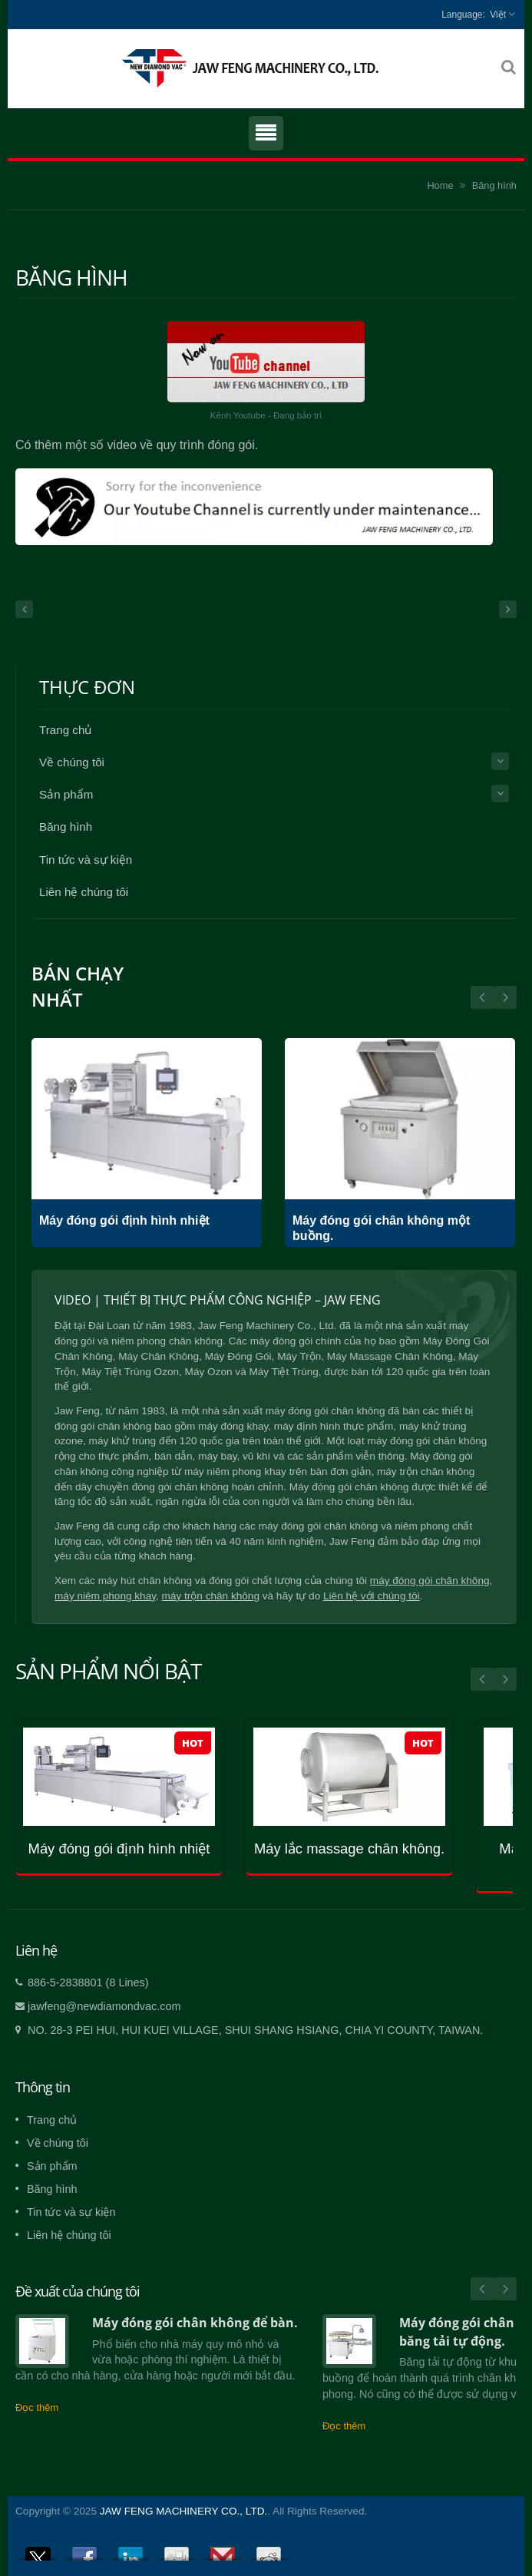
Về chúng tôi (71, 762)
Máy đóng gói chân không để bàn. (195, 2322)
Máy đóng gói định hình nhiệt (124, 1220)
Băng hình (494, 185)
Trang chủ (65, 729)
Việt (498, 14)
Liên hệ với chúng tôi (371, 1596)
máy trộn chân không (210, 1596)
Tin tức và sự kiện (85, 859)
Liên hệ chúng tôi (83, 891)
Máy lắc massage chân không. (349, 1848)
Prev (505, 997)
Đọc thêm (36, 2407)
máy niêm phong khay (105, 1596)
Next (482, 997)
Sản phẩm (66, 794)
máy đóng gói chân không (430, 1580)
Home (440, 185)
